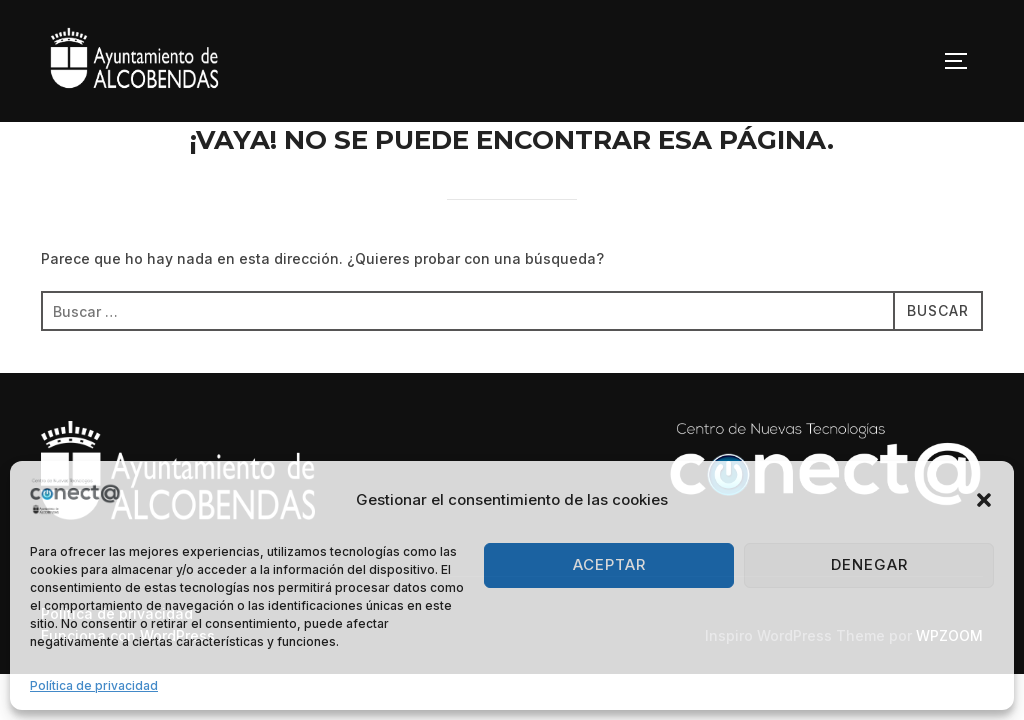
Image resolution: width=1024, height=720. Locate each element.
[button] (984, 500)
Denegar (869, 564)
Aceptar (609, 564)
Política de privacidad (94, 685)
